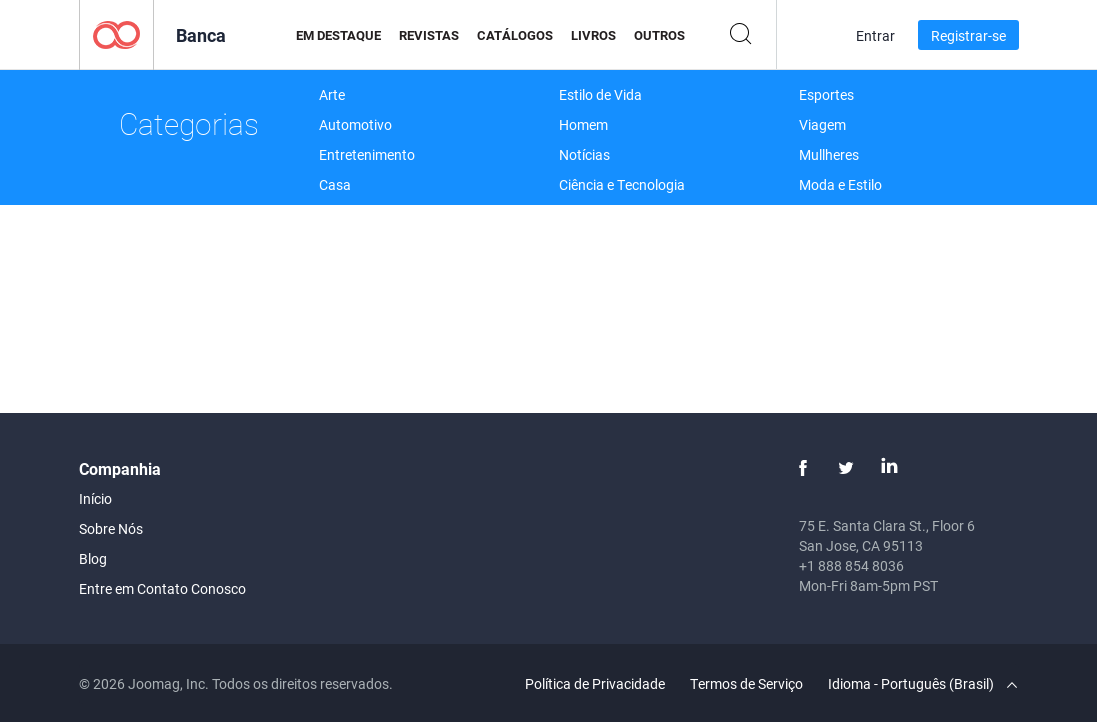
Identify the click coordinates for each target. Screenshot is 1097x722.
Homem (583, 124)
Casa (335, 184)
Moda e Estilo (840, 184)
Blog (93, 558)
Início (95, 498)
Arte (332, 94)
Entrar (875, 35)
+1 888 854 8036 (851, 565)
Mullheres (829, 154)
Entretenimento (367, 154)
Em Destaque (338, 35)
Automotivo (355, 124)
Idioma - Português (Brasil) (922, 683)
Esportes (826, 94)
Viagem (822, 124)
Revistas (429, 35)
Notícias (584, 154)
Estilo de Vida (600, 94)
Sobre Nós (111, 528)
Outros (659, 35)
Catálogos (515, 35)
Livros (593, 35)
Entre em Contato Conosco (162, 588)
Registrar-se (968, 35)
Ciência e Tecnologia (622, 184)
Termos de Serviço (746, 683)
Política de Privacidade (595, 683)
